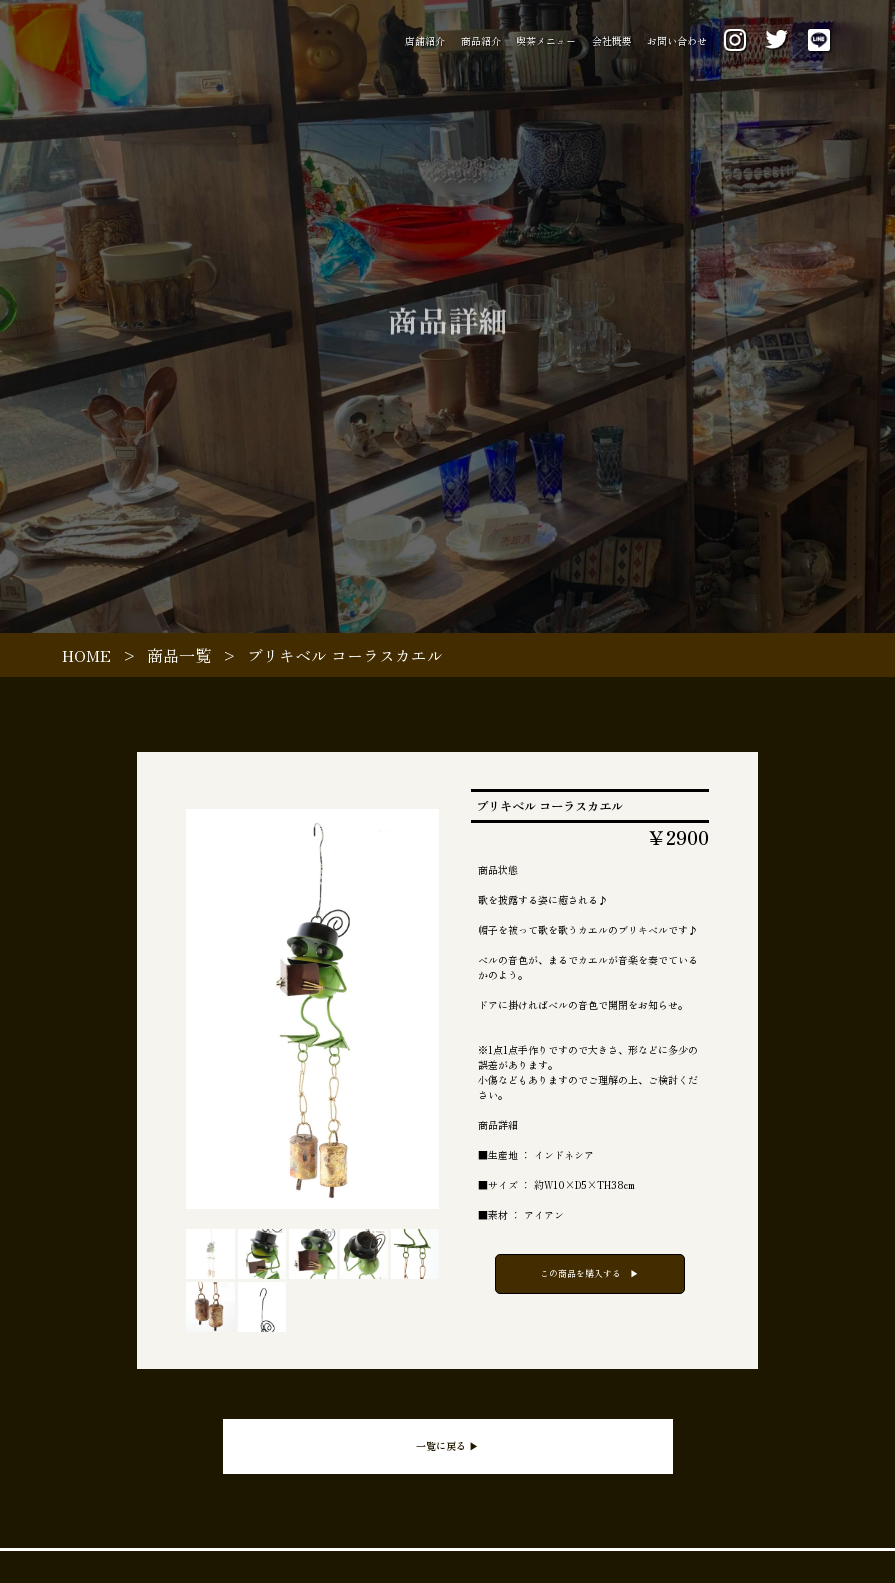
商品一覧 (179, 655)
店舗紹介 (425, 40)
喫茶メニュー (546, 40)
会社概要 (612, 40)
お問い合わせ (677, 40)
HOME (86, 655)
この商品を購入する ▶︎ (589, 1273)
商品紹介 (481, 40)
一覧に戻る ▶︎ (447, 1445)
